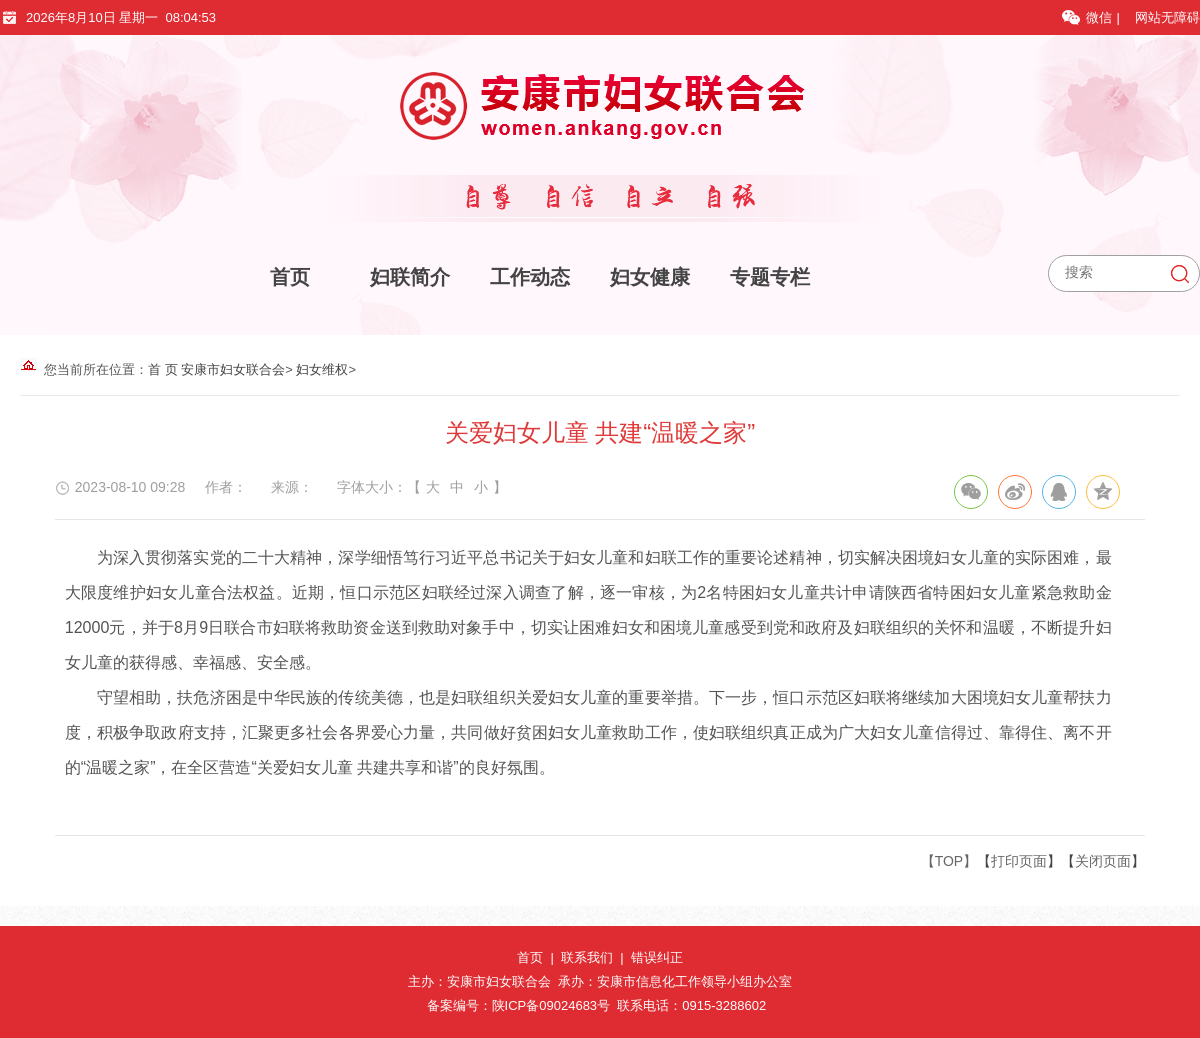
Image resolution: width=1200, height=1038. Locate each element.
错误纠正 (657, 957)
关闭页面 (1103, 861)
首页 (290, 277)
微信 (1089, 17)
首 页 (163, 369)
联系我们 (587, 957)
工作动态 (530, 277)
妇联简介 (410, 277)
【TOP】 (949, 861)
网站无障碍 (1167, 17)
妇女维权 (322, 369)
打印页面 (1019, 861)
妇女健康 (650, 277)
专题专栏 (770, 277)
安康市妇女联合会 (233, 369)
